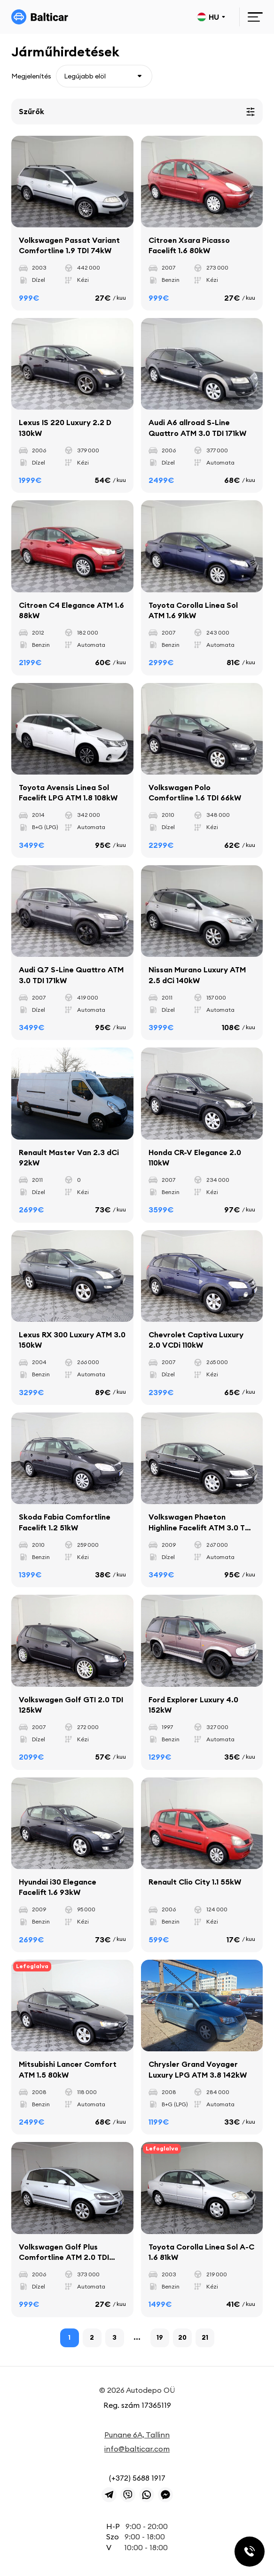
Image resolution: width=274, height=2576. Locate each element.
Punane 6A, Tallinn (137, 2434)
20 (182, 2337)
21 (205, 2337)
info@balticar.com (137, 2448)
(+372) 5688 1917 (137, 2478)
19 (160, 2337)
